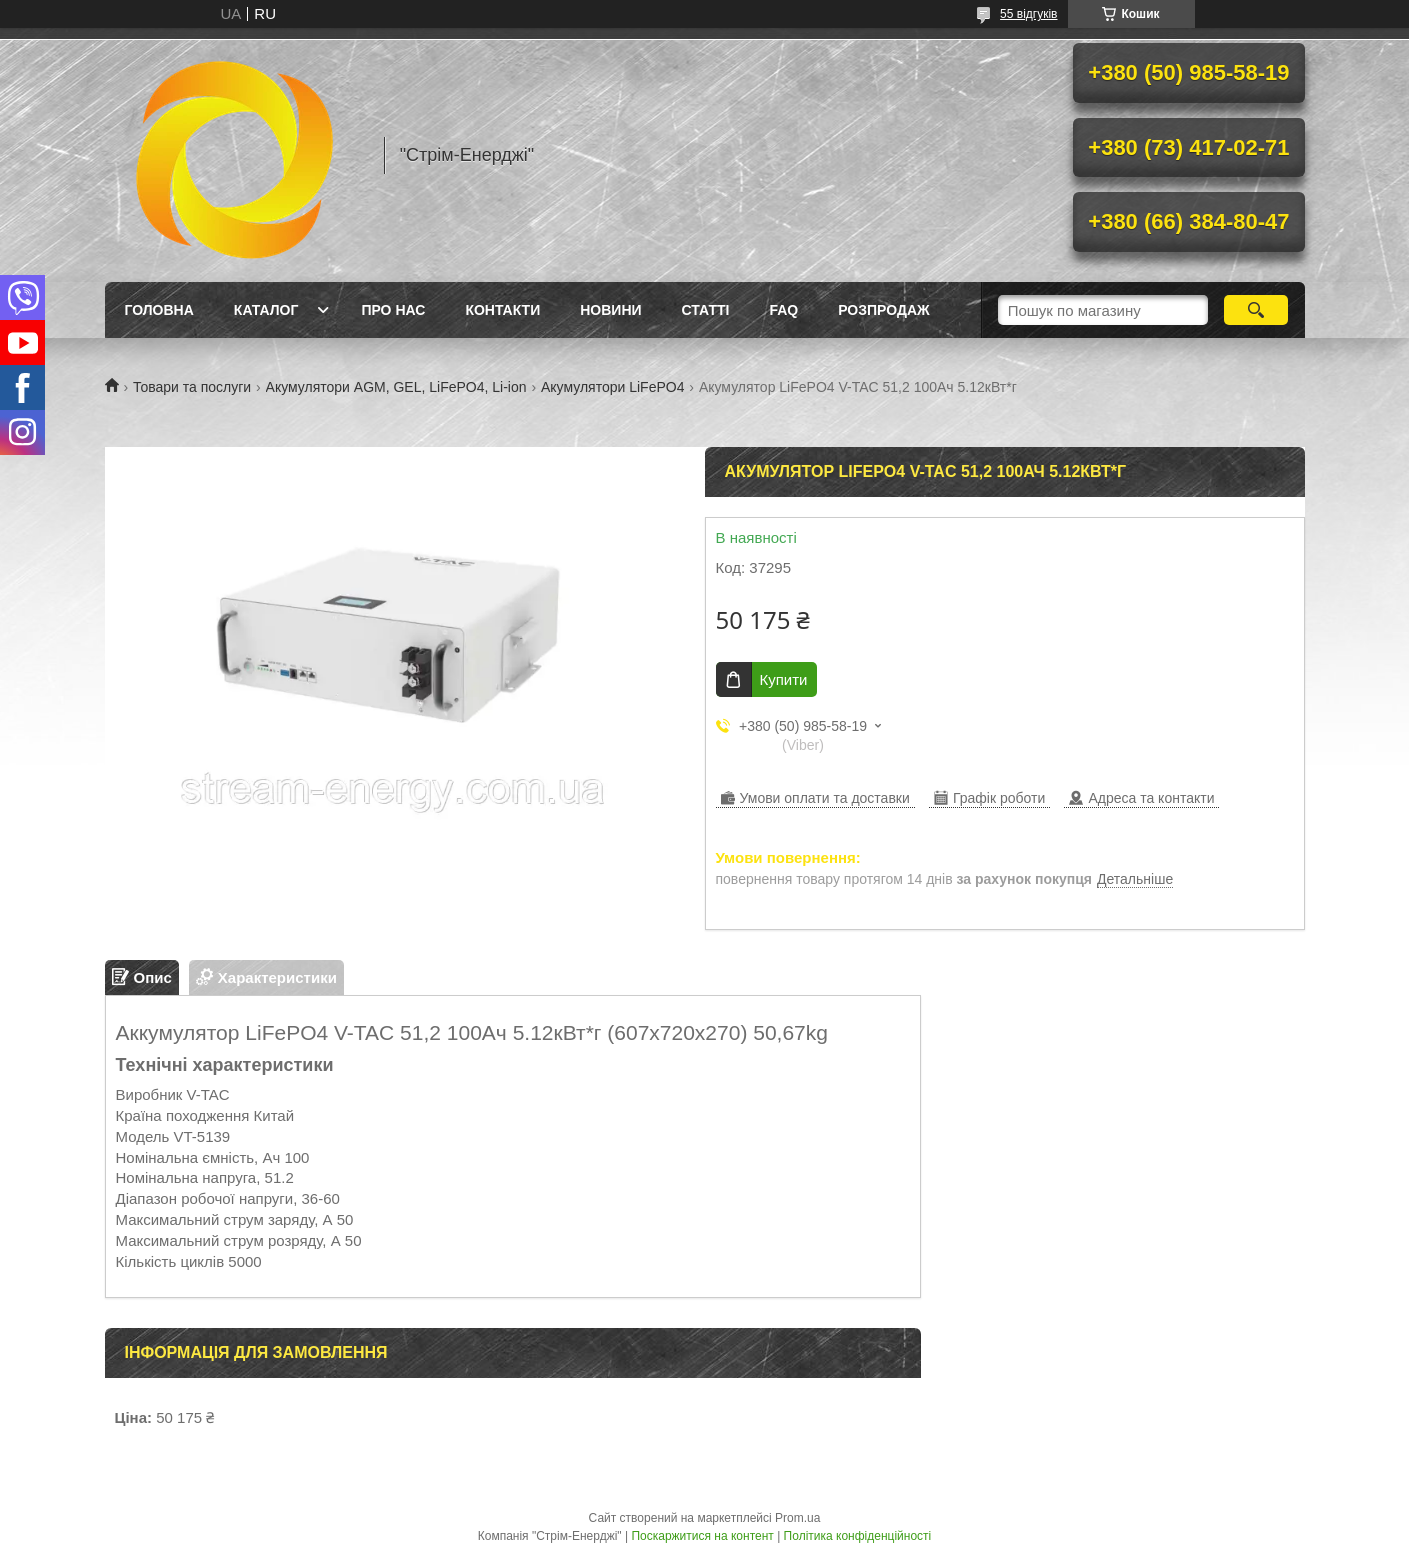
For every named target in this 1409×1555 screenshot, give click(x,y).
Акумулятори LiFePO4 (612, 387)
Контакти (502, 310)
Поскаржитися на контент (702, 1536)
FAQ (783, 310)
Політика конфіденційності (858, 1536)
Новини (610, 310)
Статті (706, 310)
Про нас (393, 310)
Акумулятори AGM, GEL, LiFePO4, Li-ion (396, 387)
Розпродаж (883, 310)
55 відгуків (1028, 14)
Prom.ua (797, 1518)
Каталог (266, 310)
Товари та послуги (192, 387)
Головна (159, 310)
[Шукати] (1256, 310)
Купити (784, 679)
